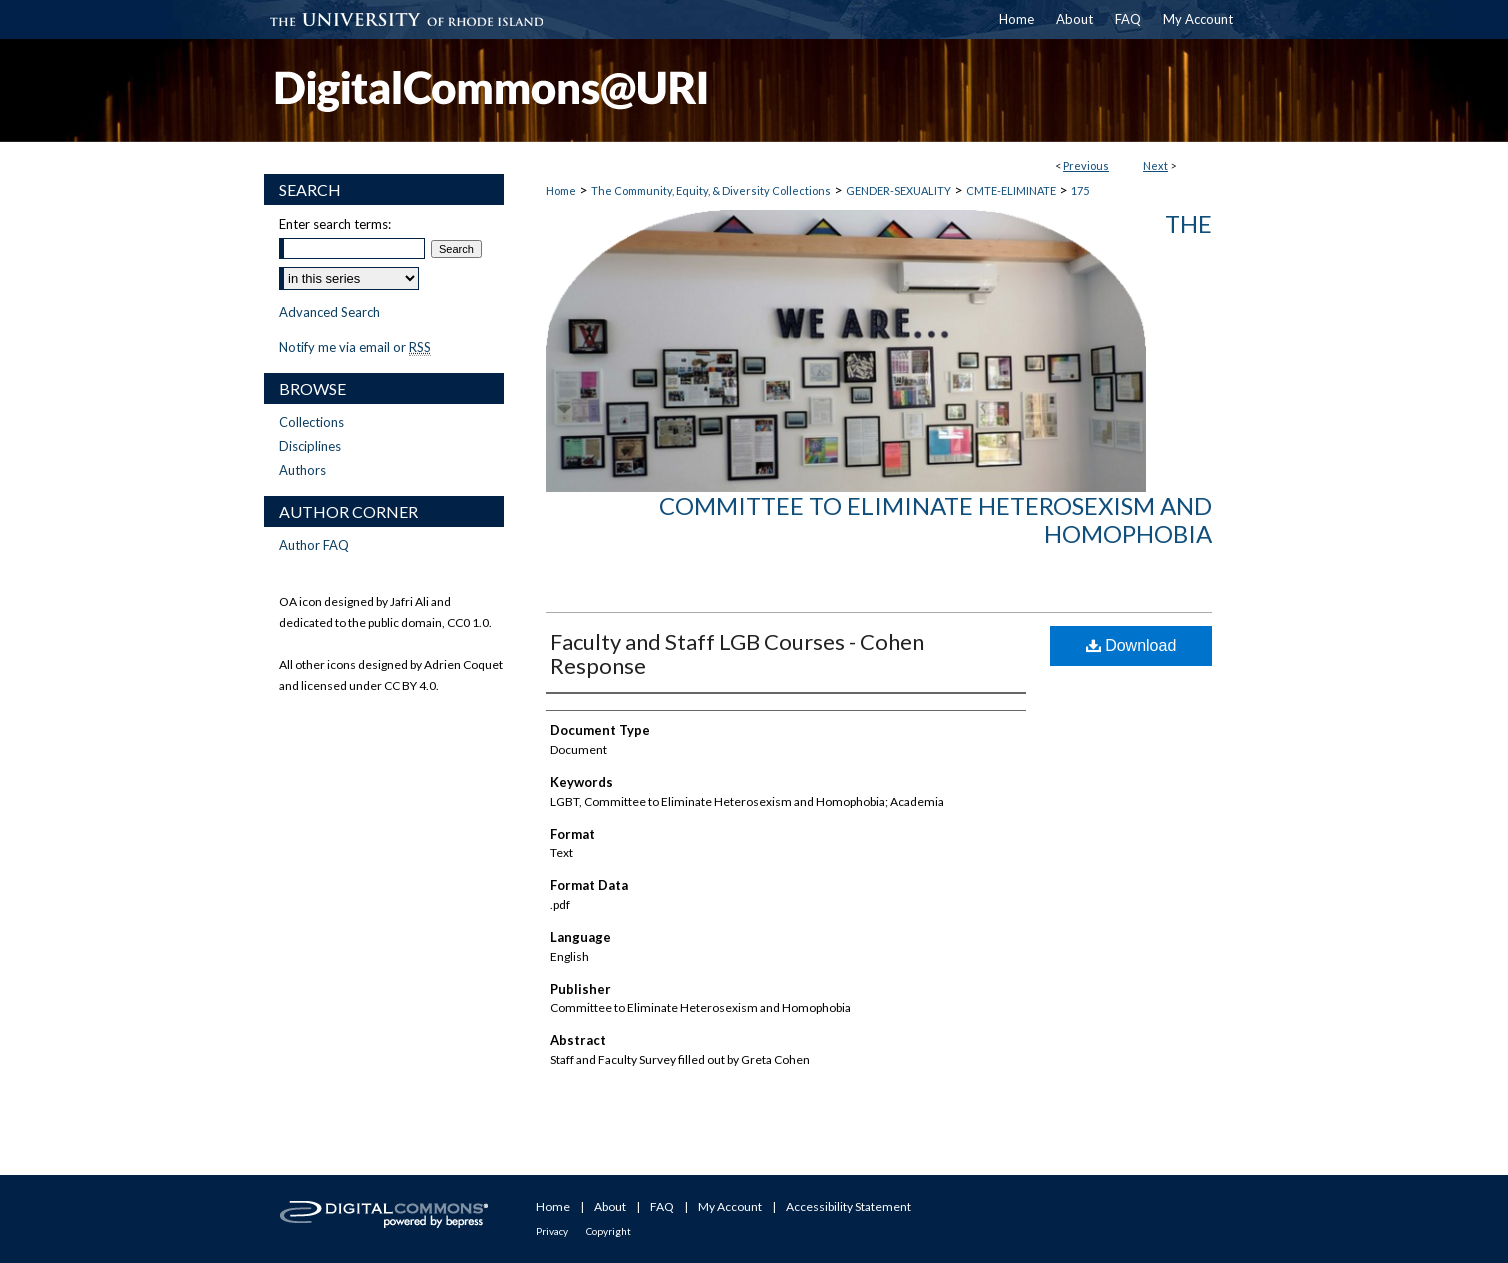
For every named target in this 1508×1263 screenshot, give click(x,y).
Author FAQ (314, 545)
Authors (302, 470)
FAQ (662, 1206)
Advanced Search (329, 312)
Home (561, 190)
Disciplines (310, 446)
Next (1155, 165)
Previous (1086, 165)
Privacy (552, 1231)
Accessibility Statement (848, 1206)
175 (1080, 190)
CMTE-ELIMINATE (1011, 190)
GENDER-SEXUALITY (898, 190)
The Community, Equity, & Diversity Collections (711, 190)
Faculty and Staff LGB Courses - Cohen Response (737, 653)
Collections (311, 422)
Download (1131, 645)
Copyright (608, 1231)
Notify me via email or (355, 347)
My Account (730, 1206)
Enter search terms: (335, 224)
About (610, 1206)
